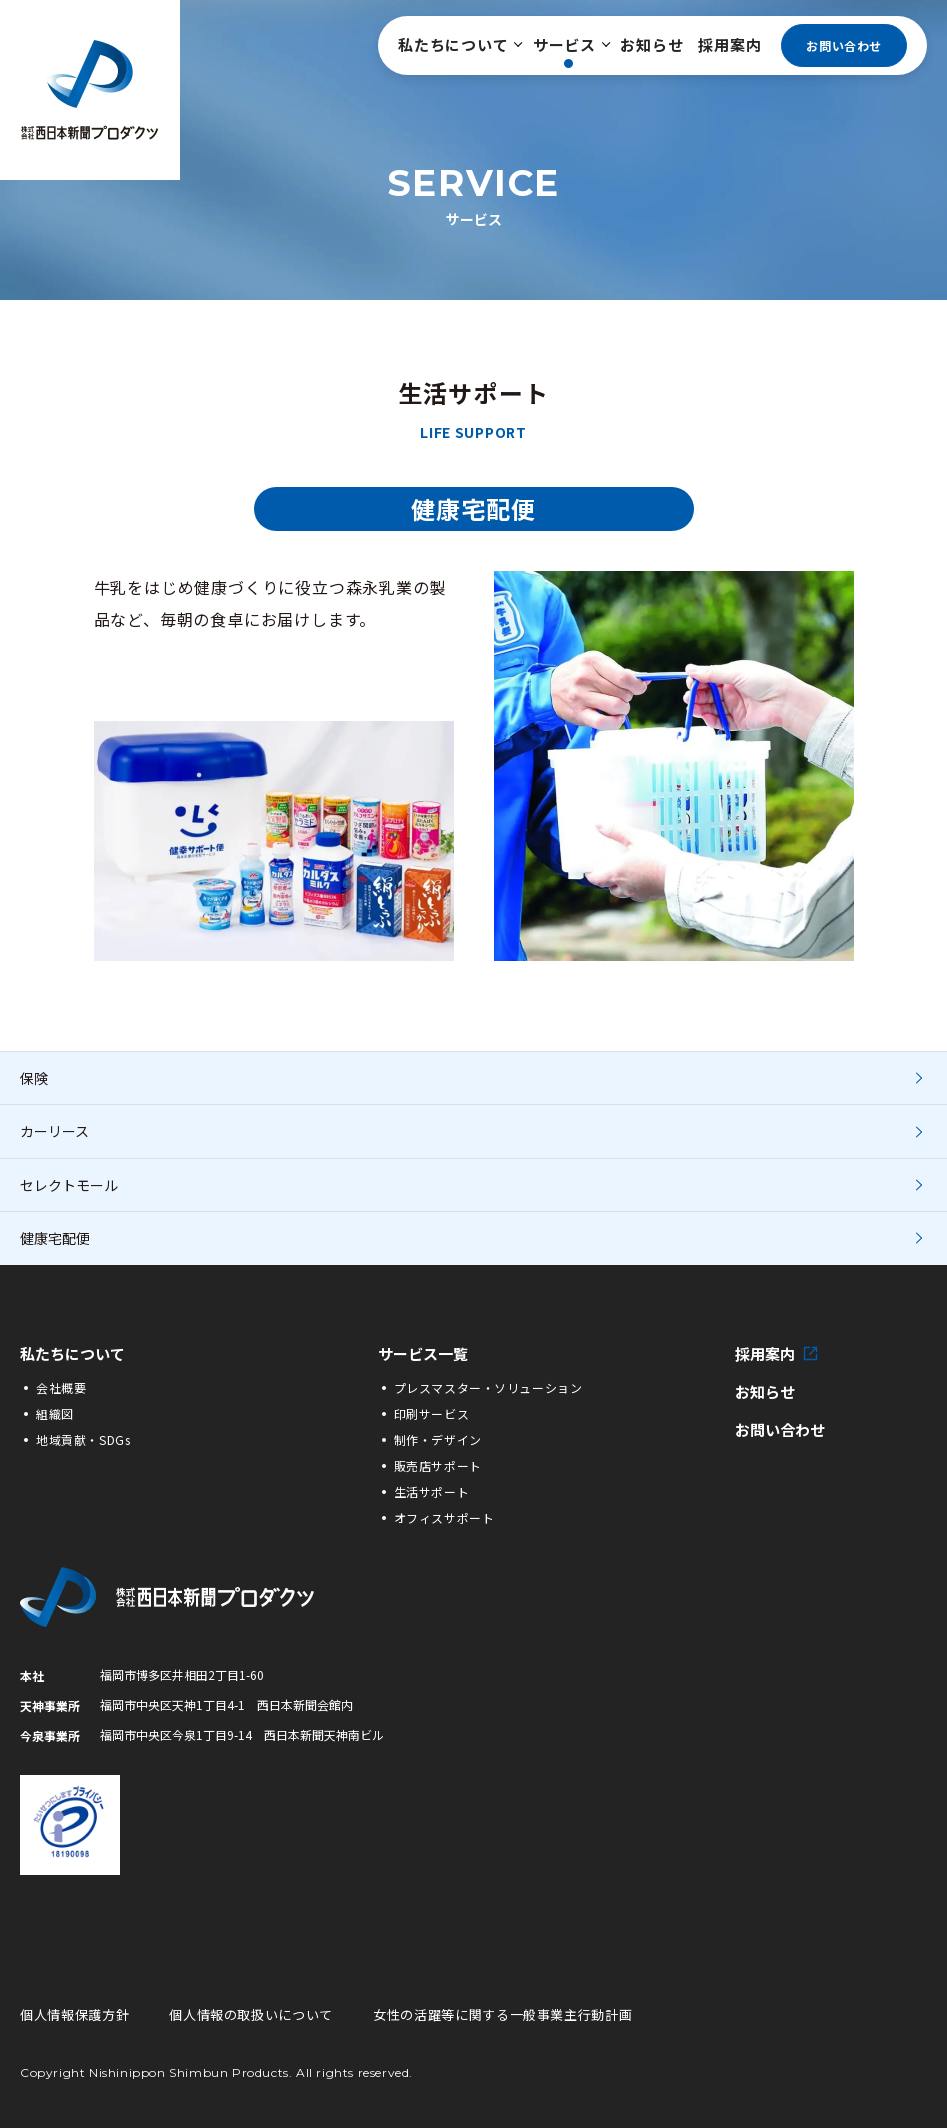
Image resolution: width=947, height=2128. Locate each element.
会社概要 (61, 1387)
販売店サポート (438, 1465)
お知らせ (651, 44)
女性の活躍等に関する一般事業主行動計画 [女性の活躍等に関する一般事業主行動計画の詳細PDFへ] (502, 2014)
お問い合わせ (844, 45)
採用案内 (729, 44)
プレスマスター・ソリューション (488, 1387)
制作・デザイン (438, 1439)
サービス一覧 (423, 1354)
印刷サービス (432, 1413)
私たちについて (458, 44)
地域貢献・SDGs (83, 1439)
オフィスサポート (444, 1517)
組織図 (55, 1413)
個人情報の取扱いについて (251, 2014)
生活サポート (432, 1491)
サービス (569, 44)
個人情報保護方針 (74, 2014)
